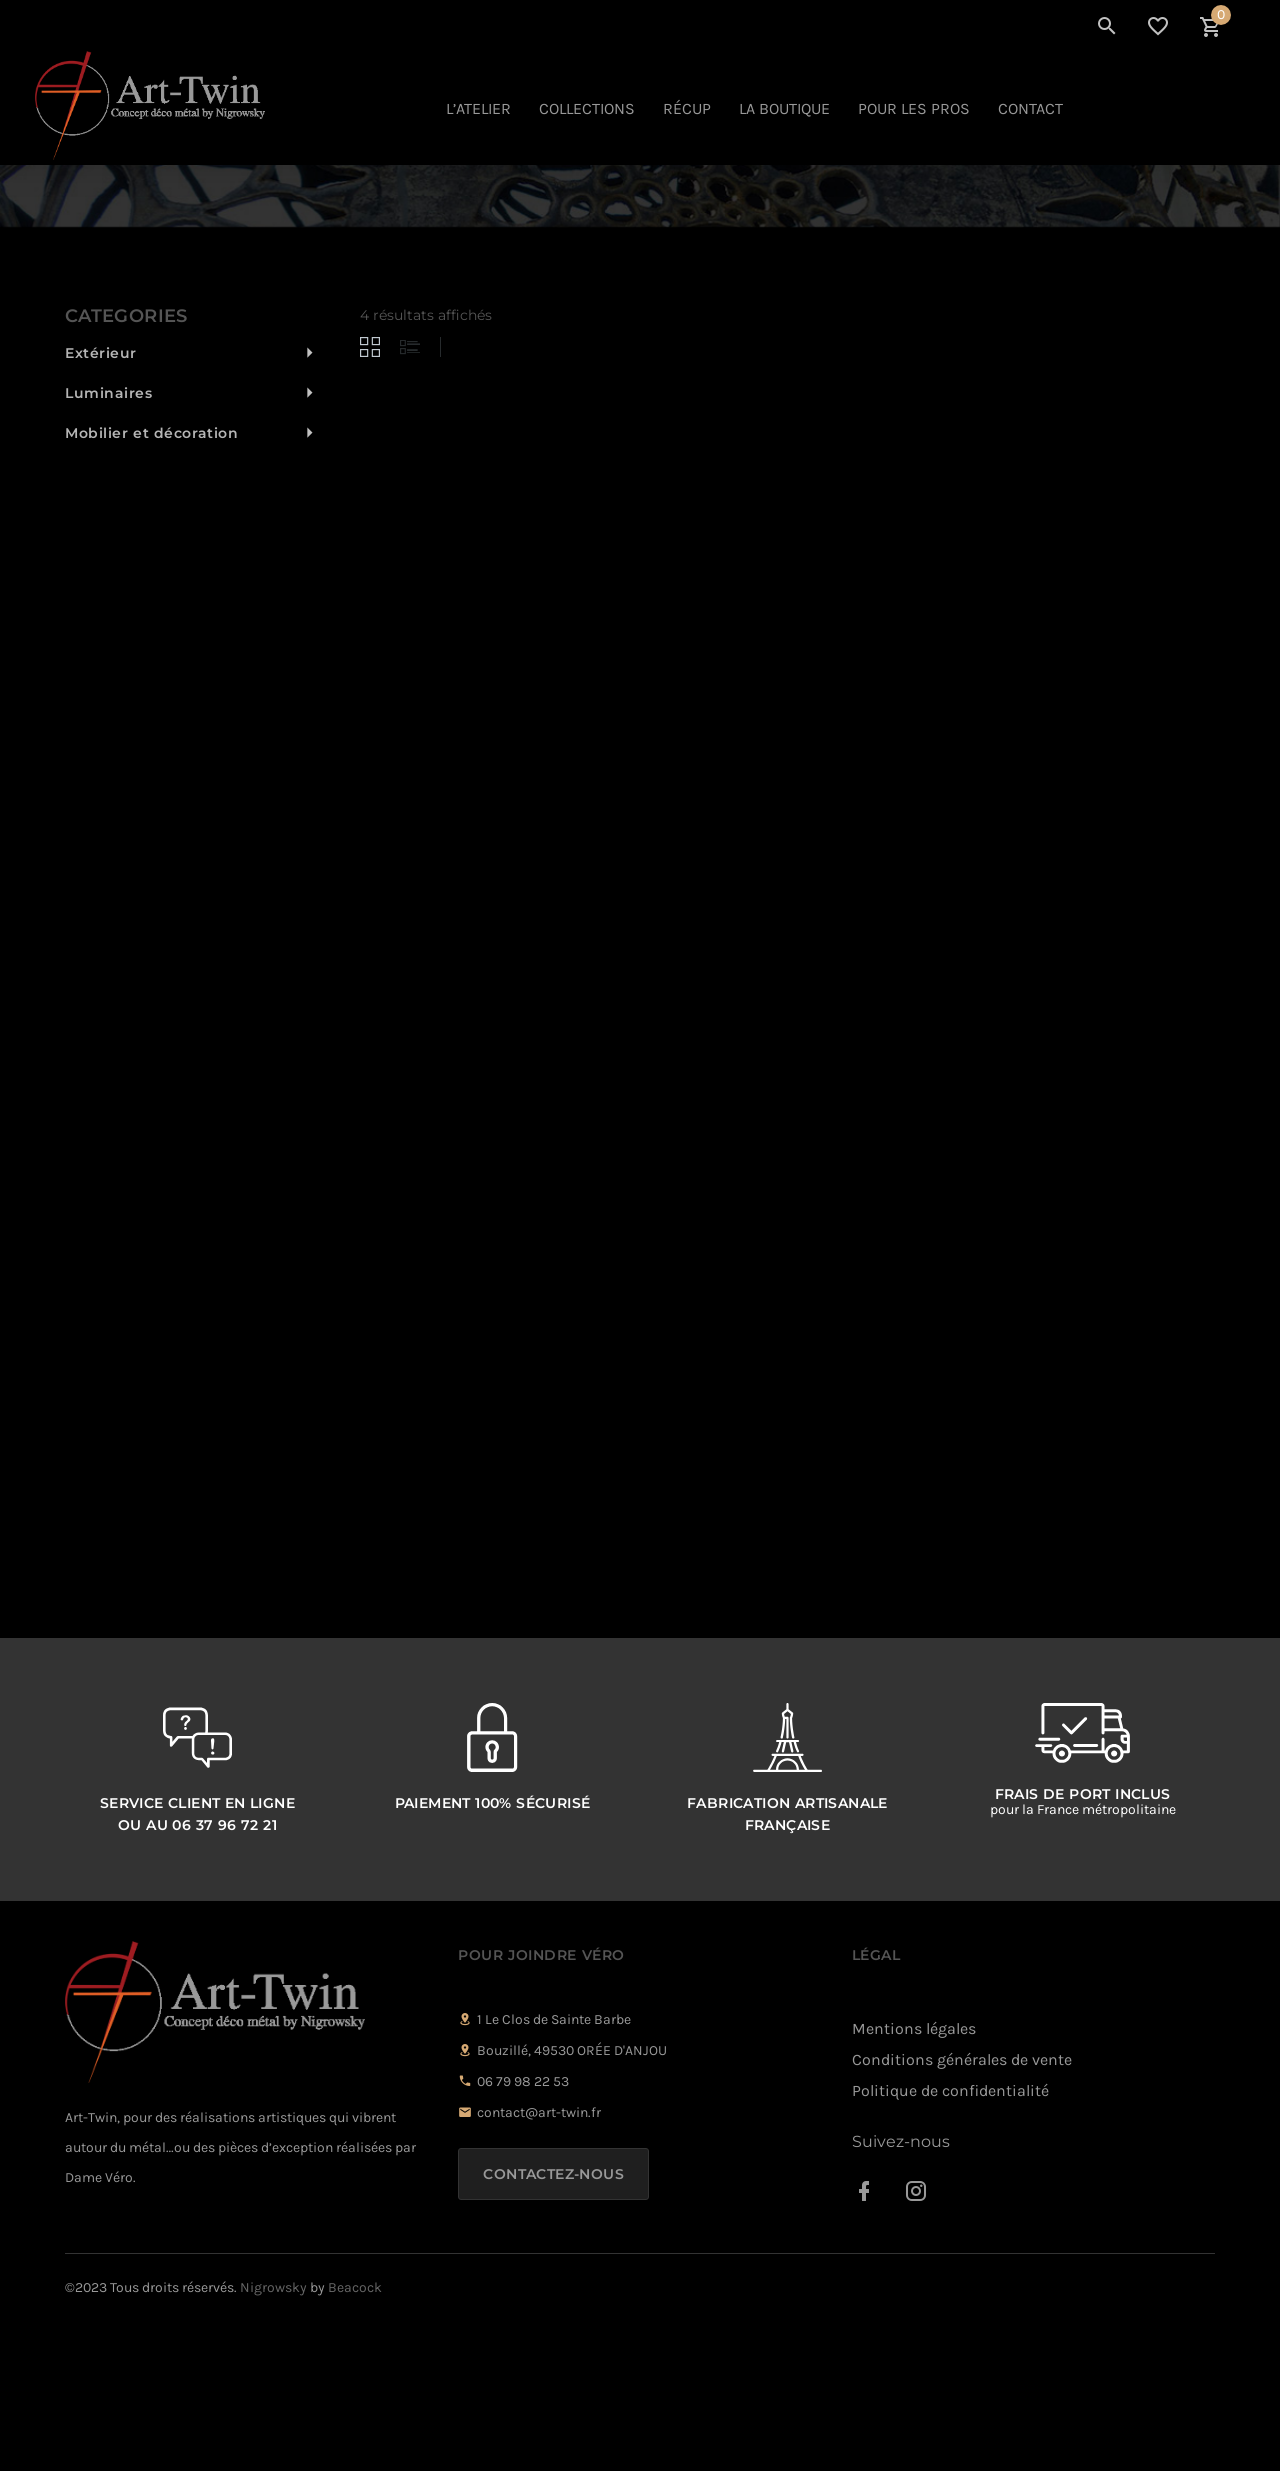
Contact (1030, 108)
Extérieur (101, 501)
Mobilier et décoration (151, 581)
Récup (687, 108)
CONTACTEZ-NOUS (553, 2322)
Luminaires (109, 541)
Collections (587, 108)
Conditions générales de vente (962, 2207)
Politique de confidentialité (950, 2238)
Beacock (355, 2435)
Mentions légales (914, 2176)
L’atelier (478, 108)
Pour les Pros (914, 108)
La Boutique (784, 108)
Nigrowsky (273, 2435)
